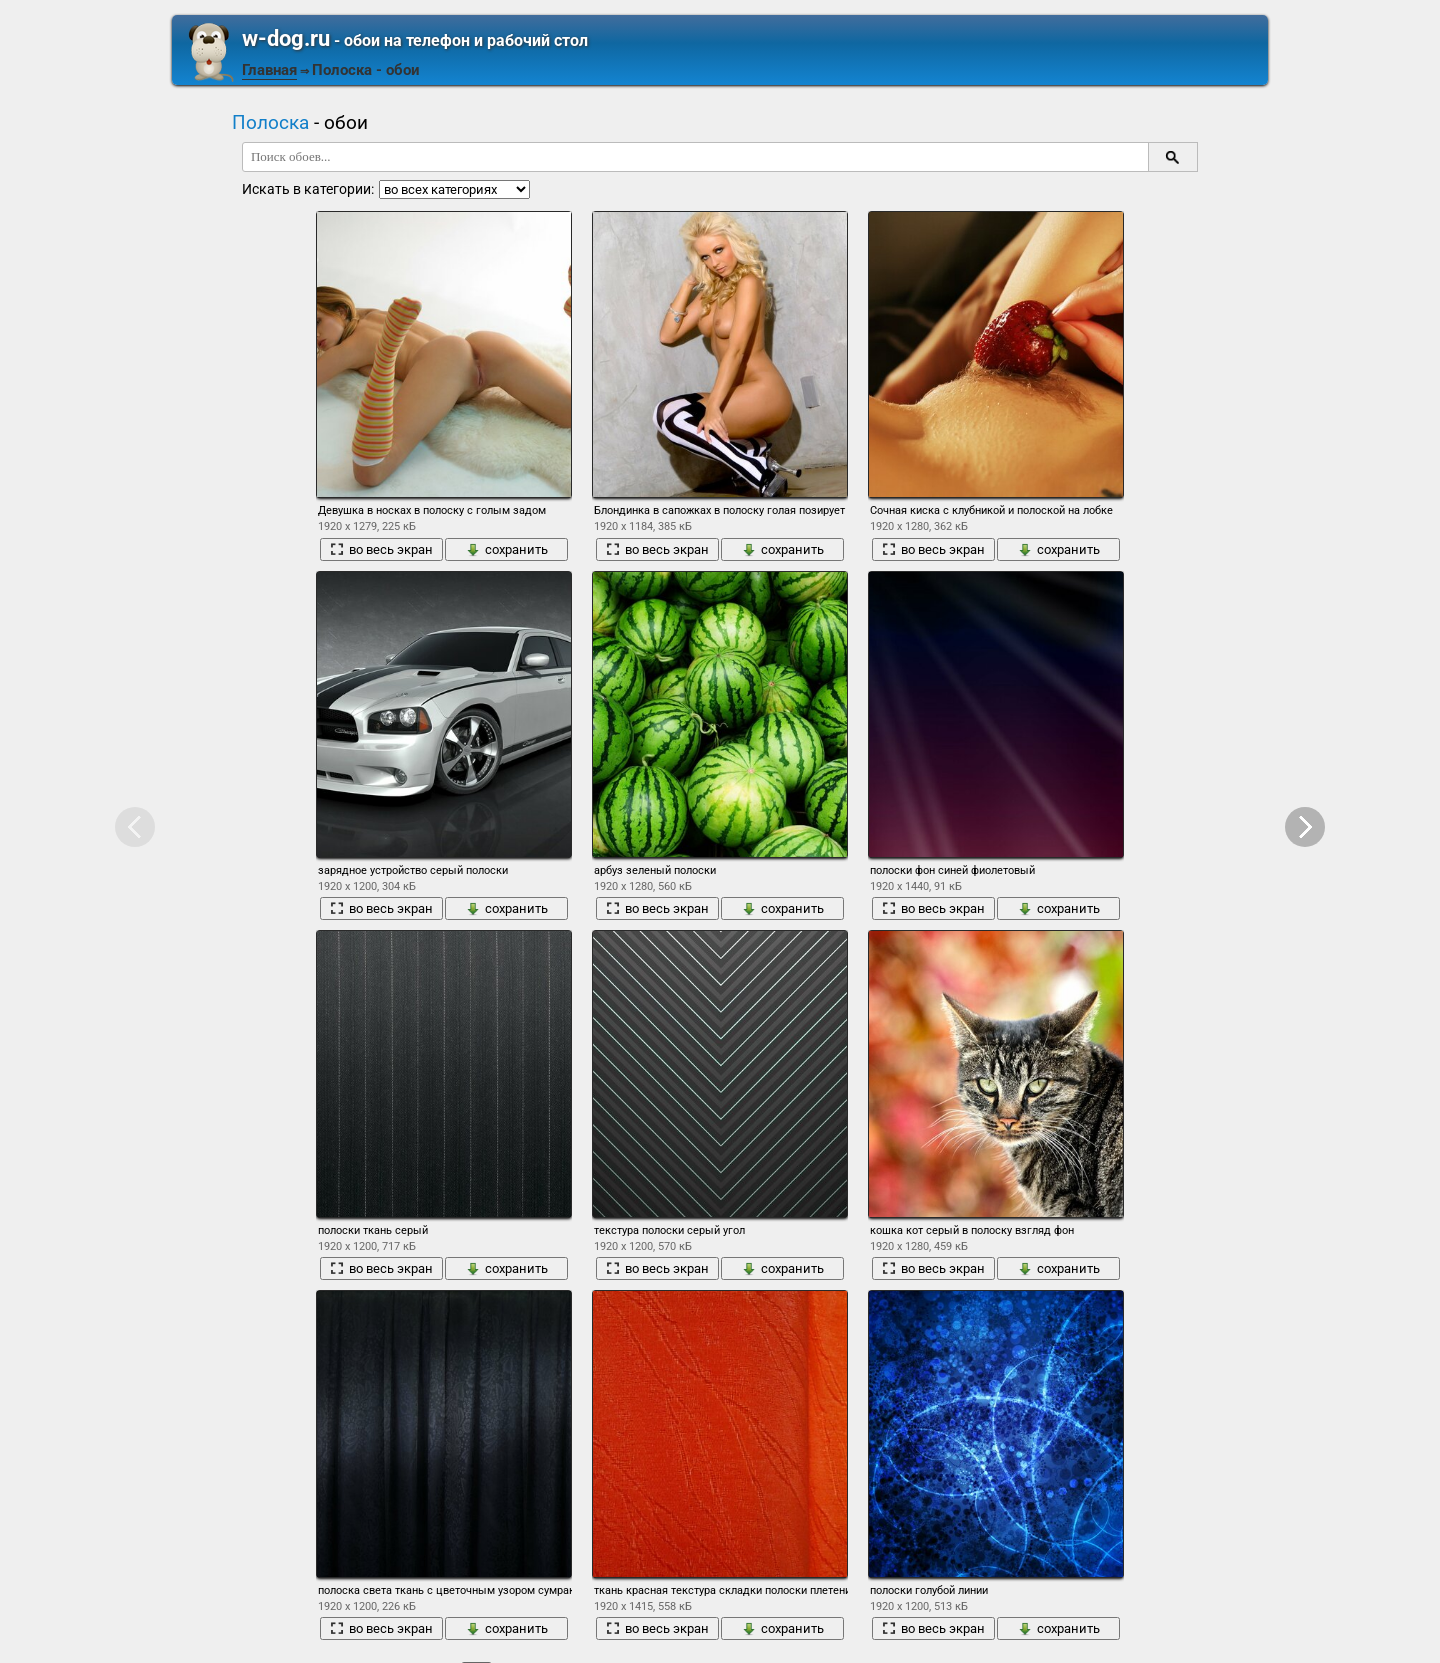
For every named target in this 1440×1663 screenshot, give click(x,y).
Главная (269, 70)
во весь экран (381, 549)
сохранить (507, 549)
